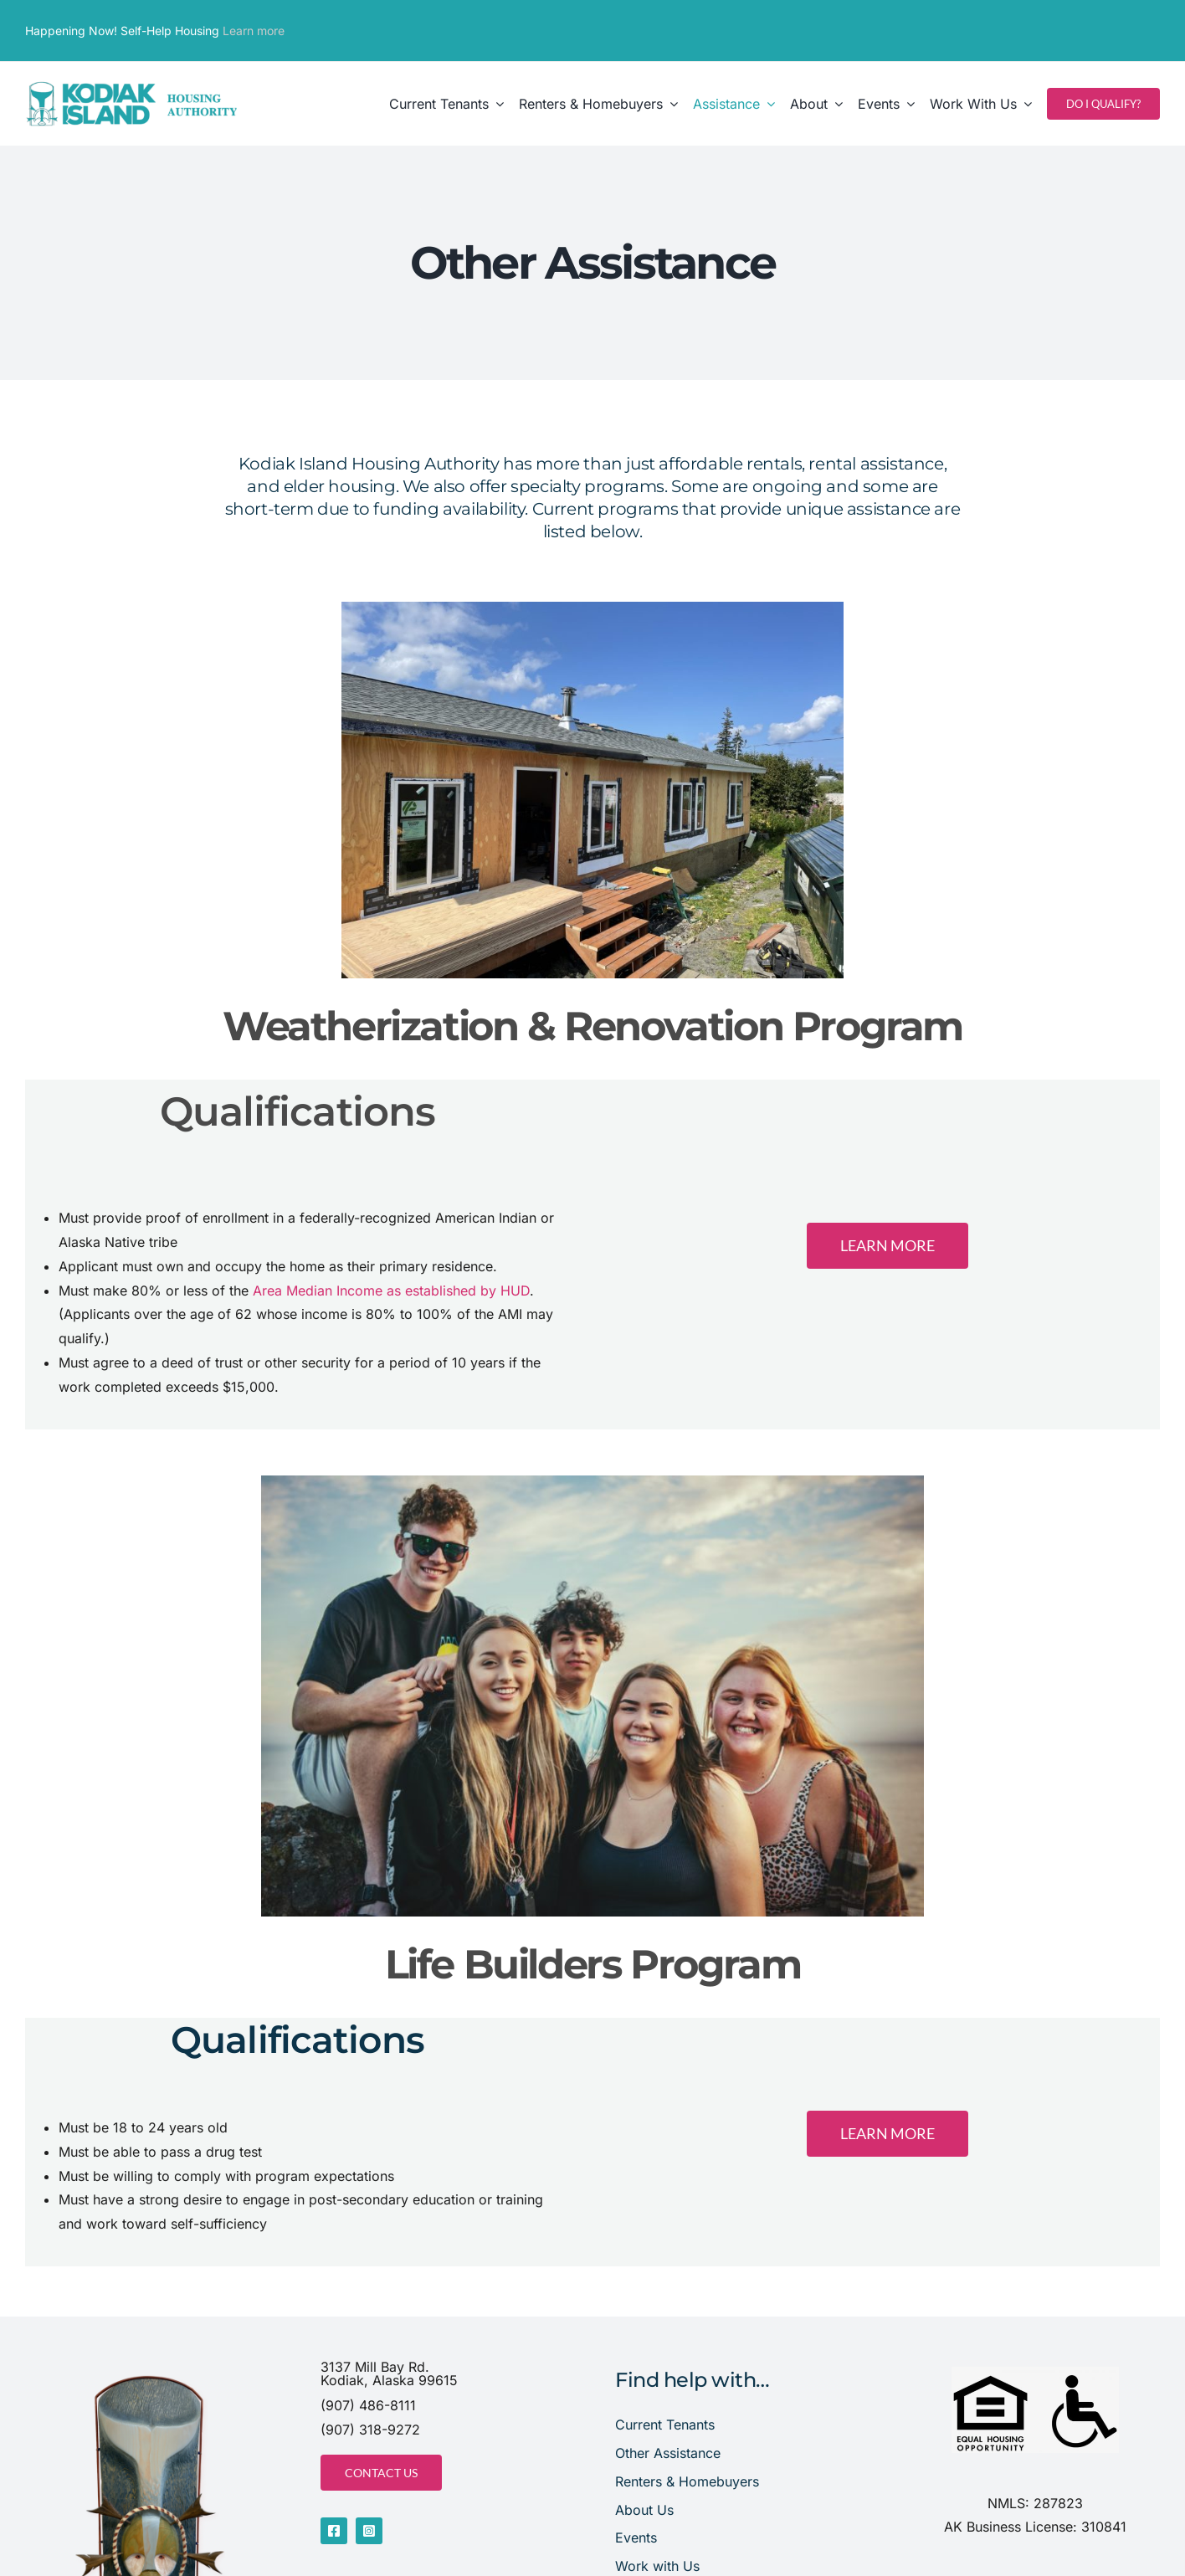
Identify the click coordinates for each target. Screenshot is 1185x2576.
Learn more (254, 30)
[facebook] (334, 2530)
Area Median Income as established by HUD (391, 1290)
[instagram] (369, 2530)
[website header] (132, 85)
